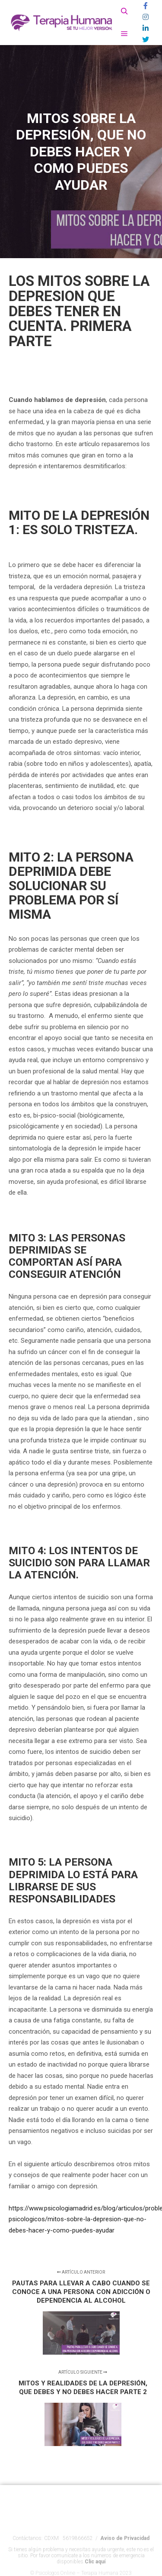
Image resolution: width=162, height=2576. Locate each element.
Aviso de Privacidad (124, 2545)
